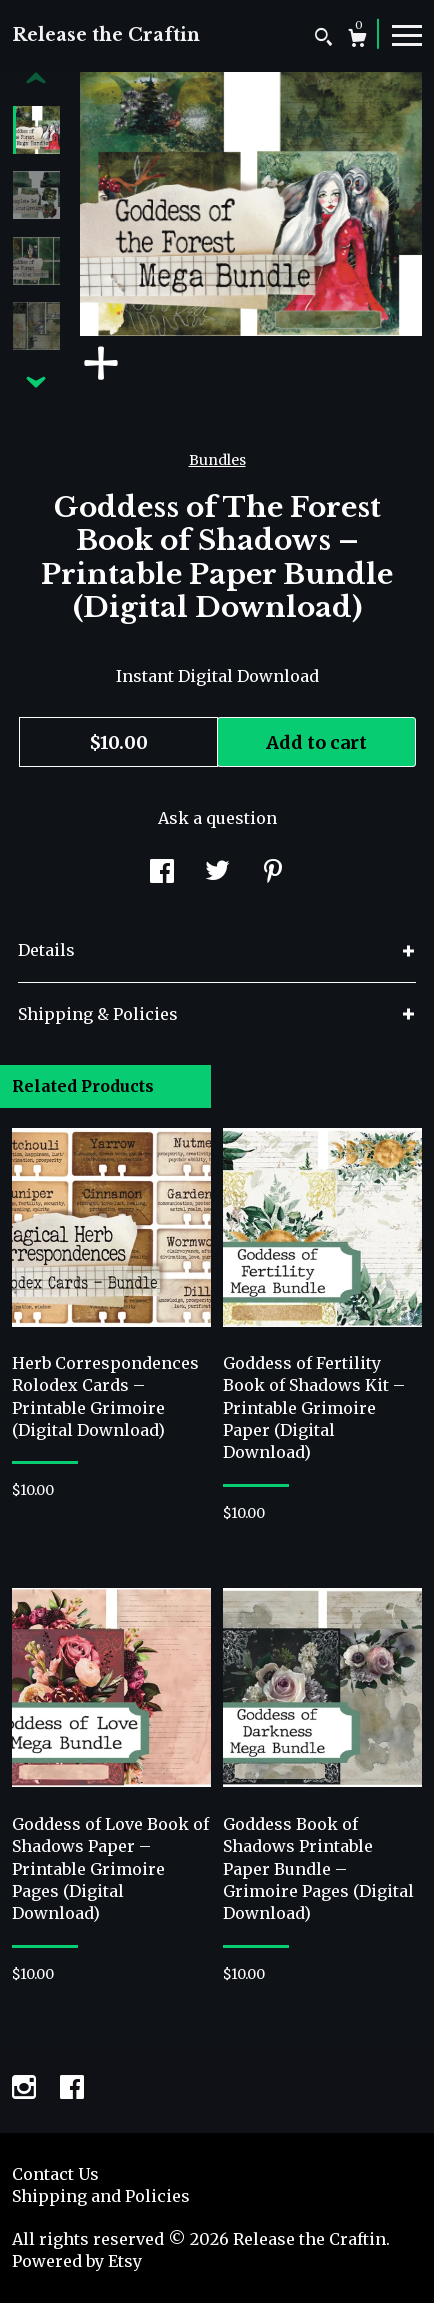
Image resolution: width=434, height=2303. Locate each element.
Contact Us (55, 2174)
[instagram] (26, 2090)
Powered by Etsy (77, 2261)
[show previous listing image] (36, 79)
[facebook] (72, 2090)
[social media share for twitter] (217, 873)
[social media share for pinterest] (273, 873)
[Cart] (357, 40)
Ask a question (217, 818)
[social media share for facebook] (162, 873)
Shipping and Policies (101, 2196)
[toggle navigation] (407, 34)
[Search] (323, 39)
